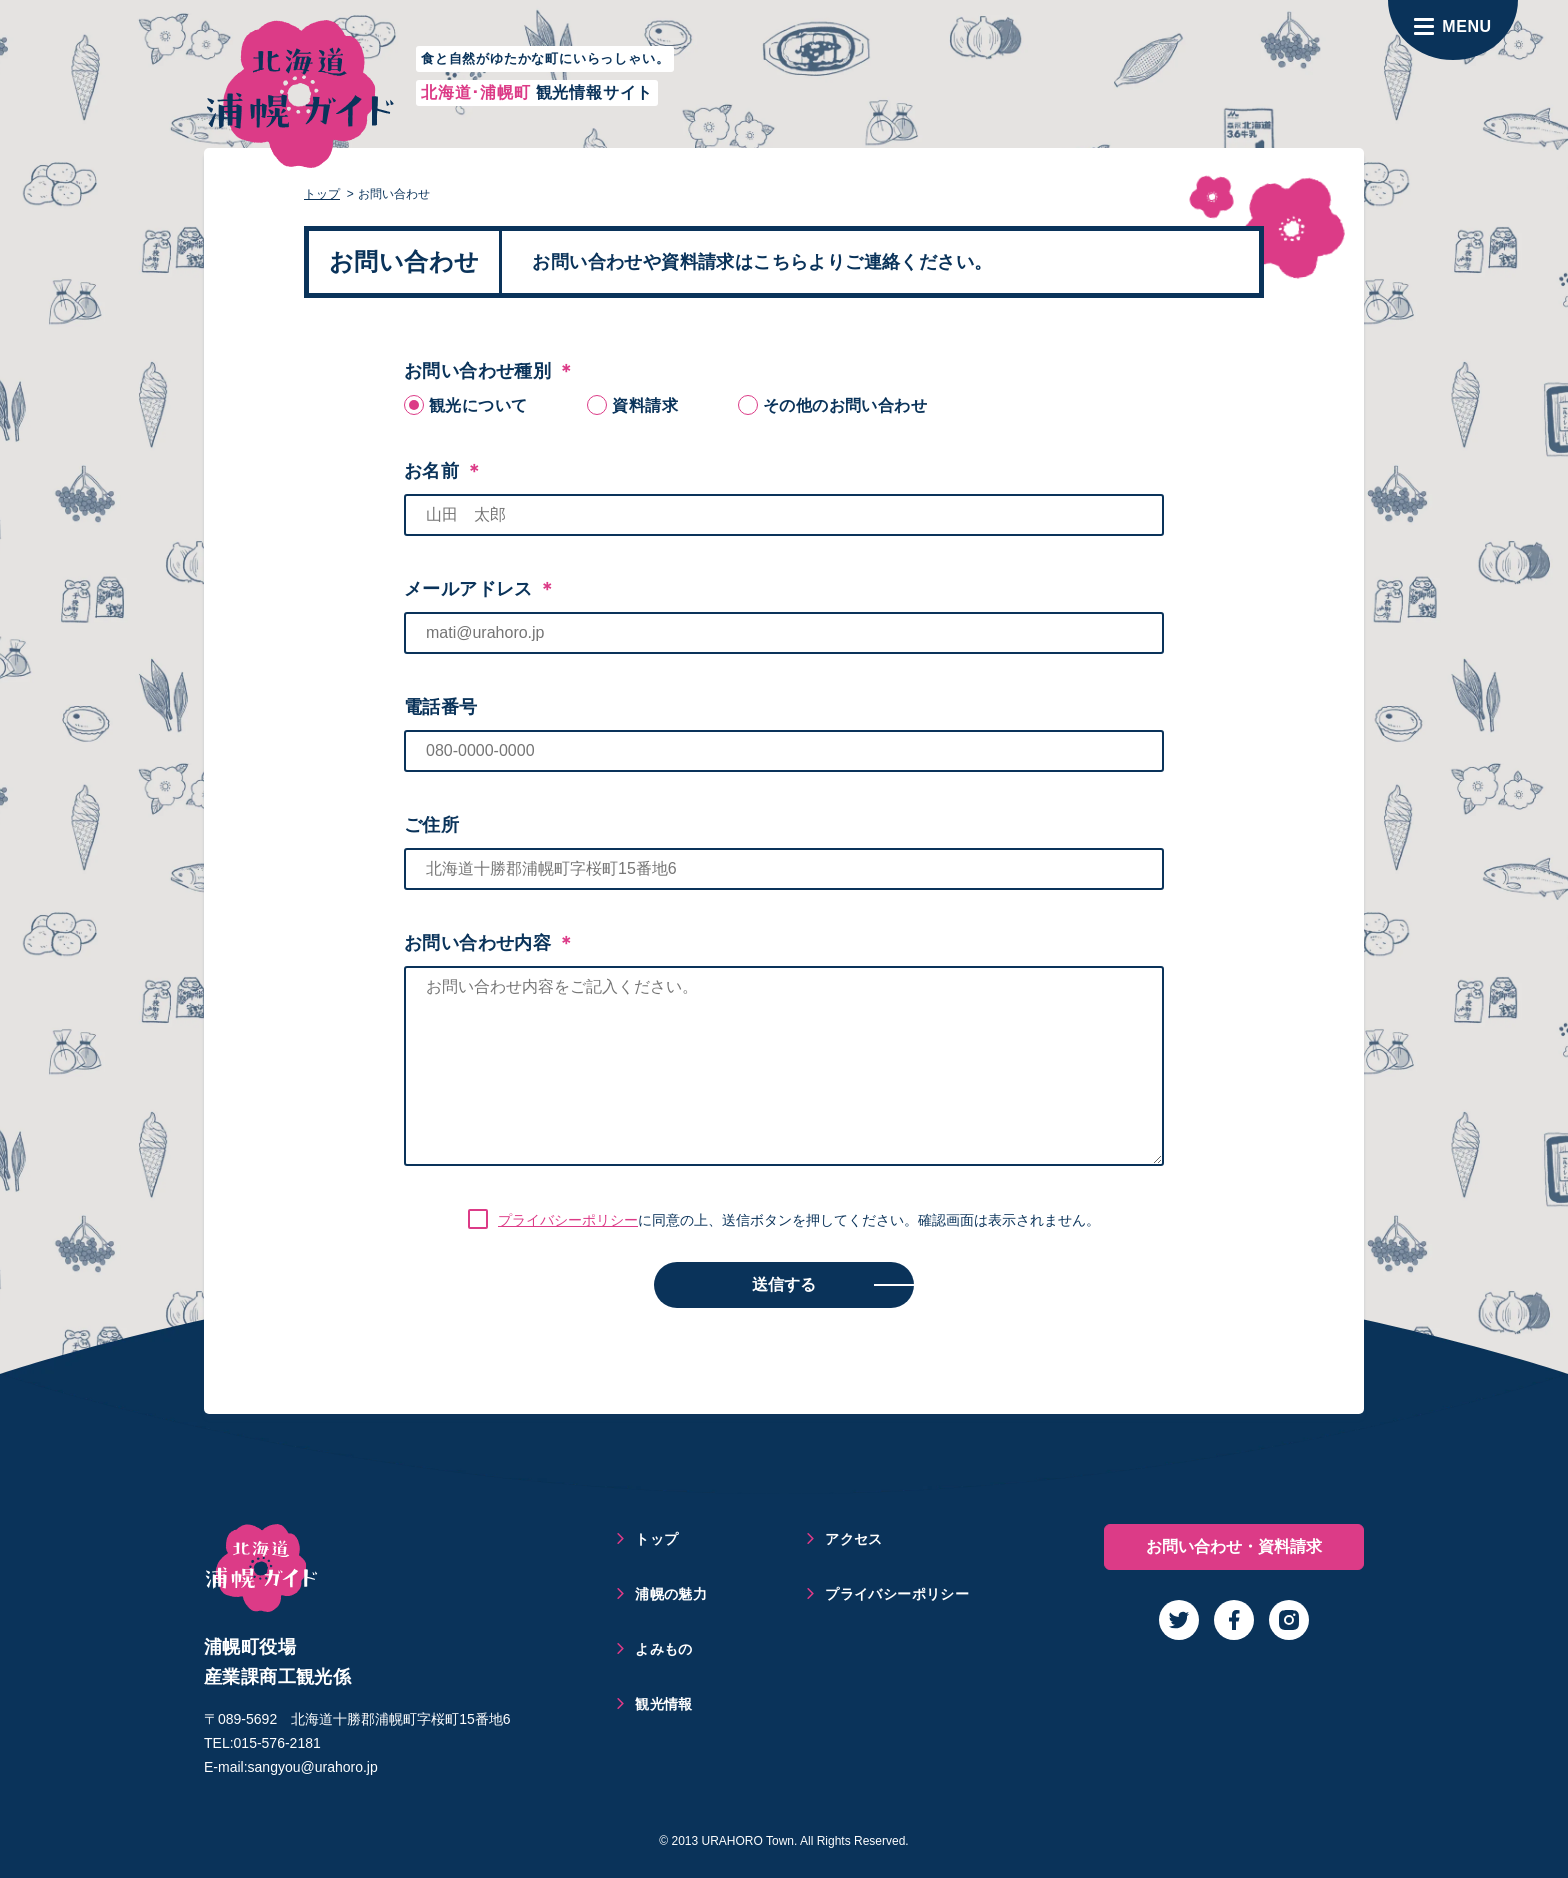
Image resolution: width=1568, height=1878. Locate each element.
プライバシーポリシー (568, 1220)
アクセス (854, 1539)
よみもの (664, 1649)
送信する (784, 1284)
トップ (322, 194)
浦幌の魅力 (671, 1594)
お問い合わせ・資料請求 (1234, 1546)
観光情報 (664, 1704)
